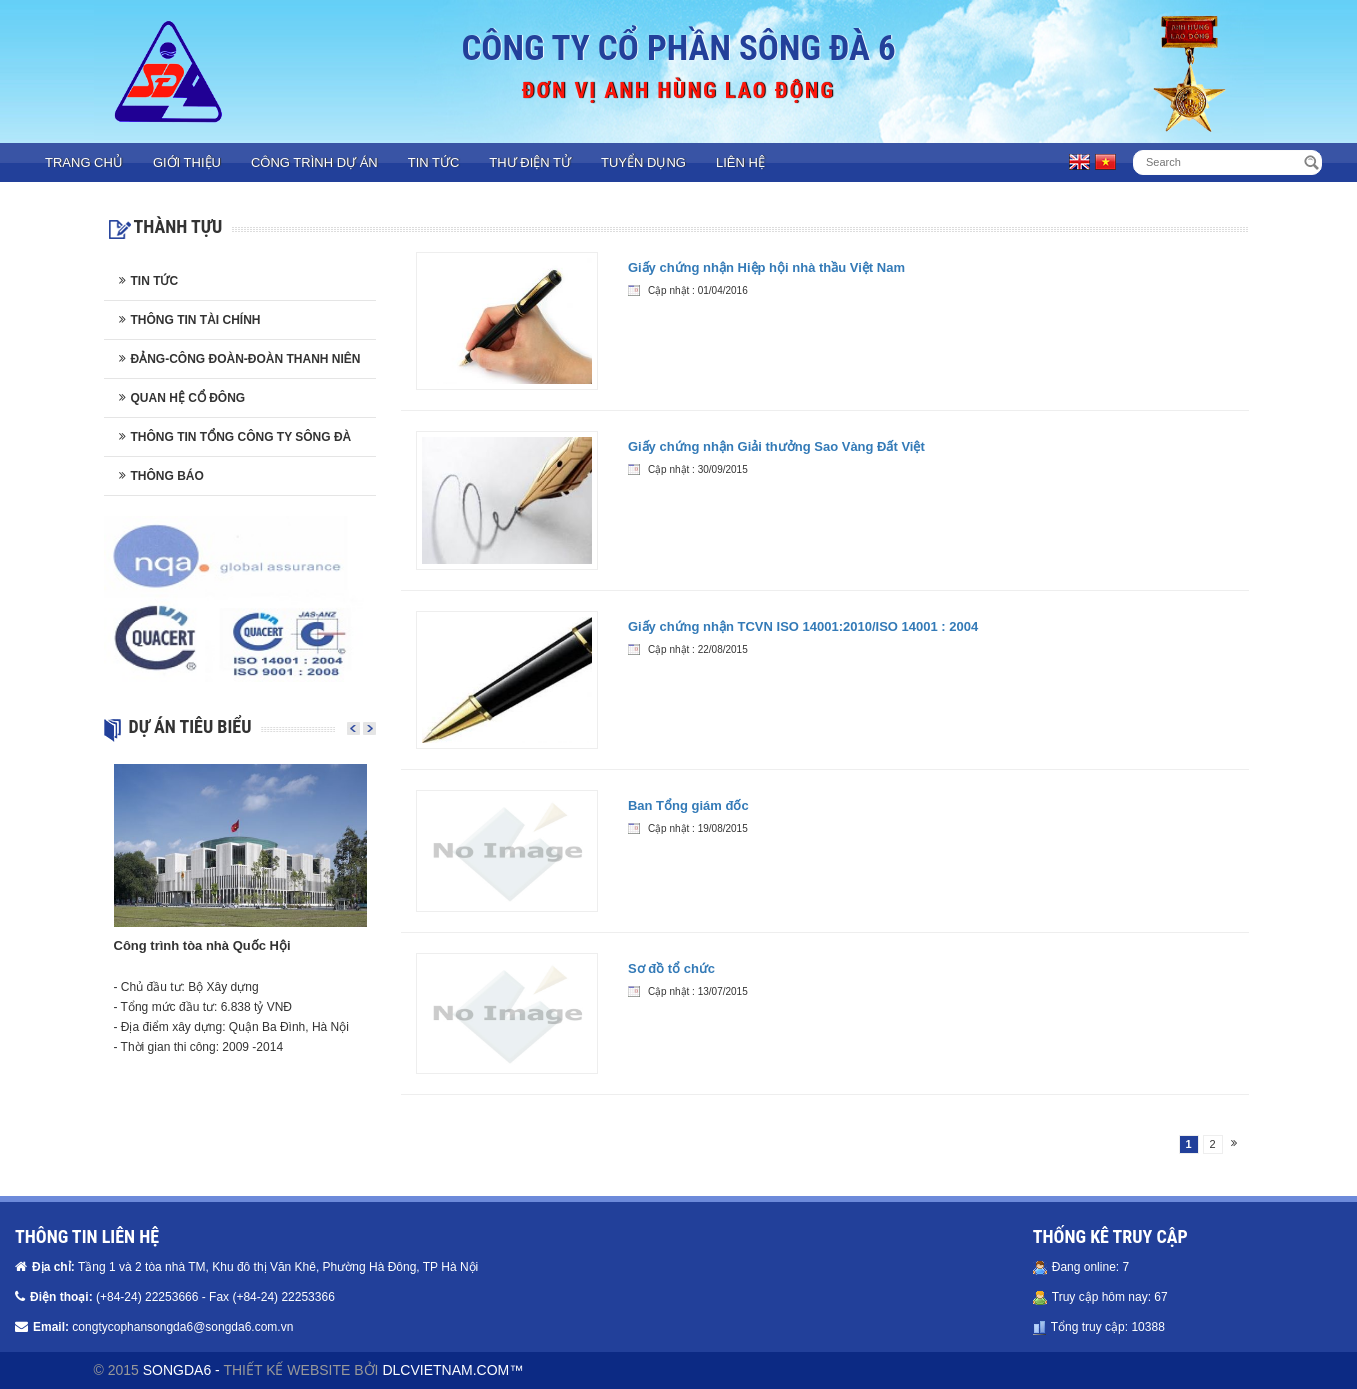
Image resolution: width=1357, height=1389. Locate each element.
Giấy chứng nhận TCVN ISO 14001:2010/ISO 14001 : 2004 (803, 626)
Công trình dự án (314, 162)
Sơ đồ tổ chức (671, 968)
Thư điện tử (530, 162)
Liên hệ (740, 162)
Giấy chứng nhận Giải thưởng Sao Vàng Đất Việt (776, 446)
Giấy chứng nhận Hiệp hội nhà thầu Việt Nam (766, 267)
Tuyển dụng (643, 162)
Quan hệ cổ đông (188, 398)
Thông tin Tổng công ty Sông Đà (241, 437)
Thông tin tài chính (196, 320)
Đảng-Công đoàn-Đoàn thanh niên (246, 359)
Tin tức (434, 162)
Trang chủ (84, 162)
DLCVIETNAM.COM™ (452, 1370)
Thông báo (167, 476)
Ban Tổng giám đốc (688, 805)
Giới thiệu (187, 162)
